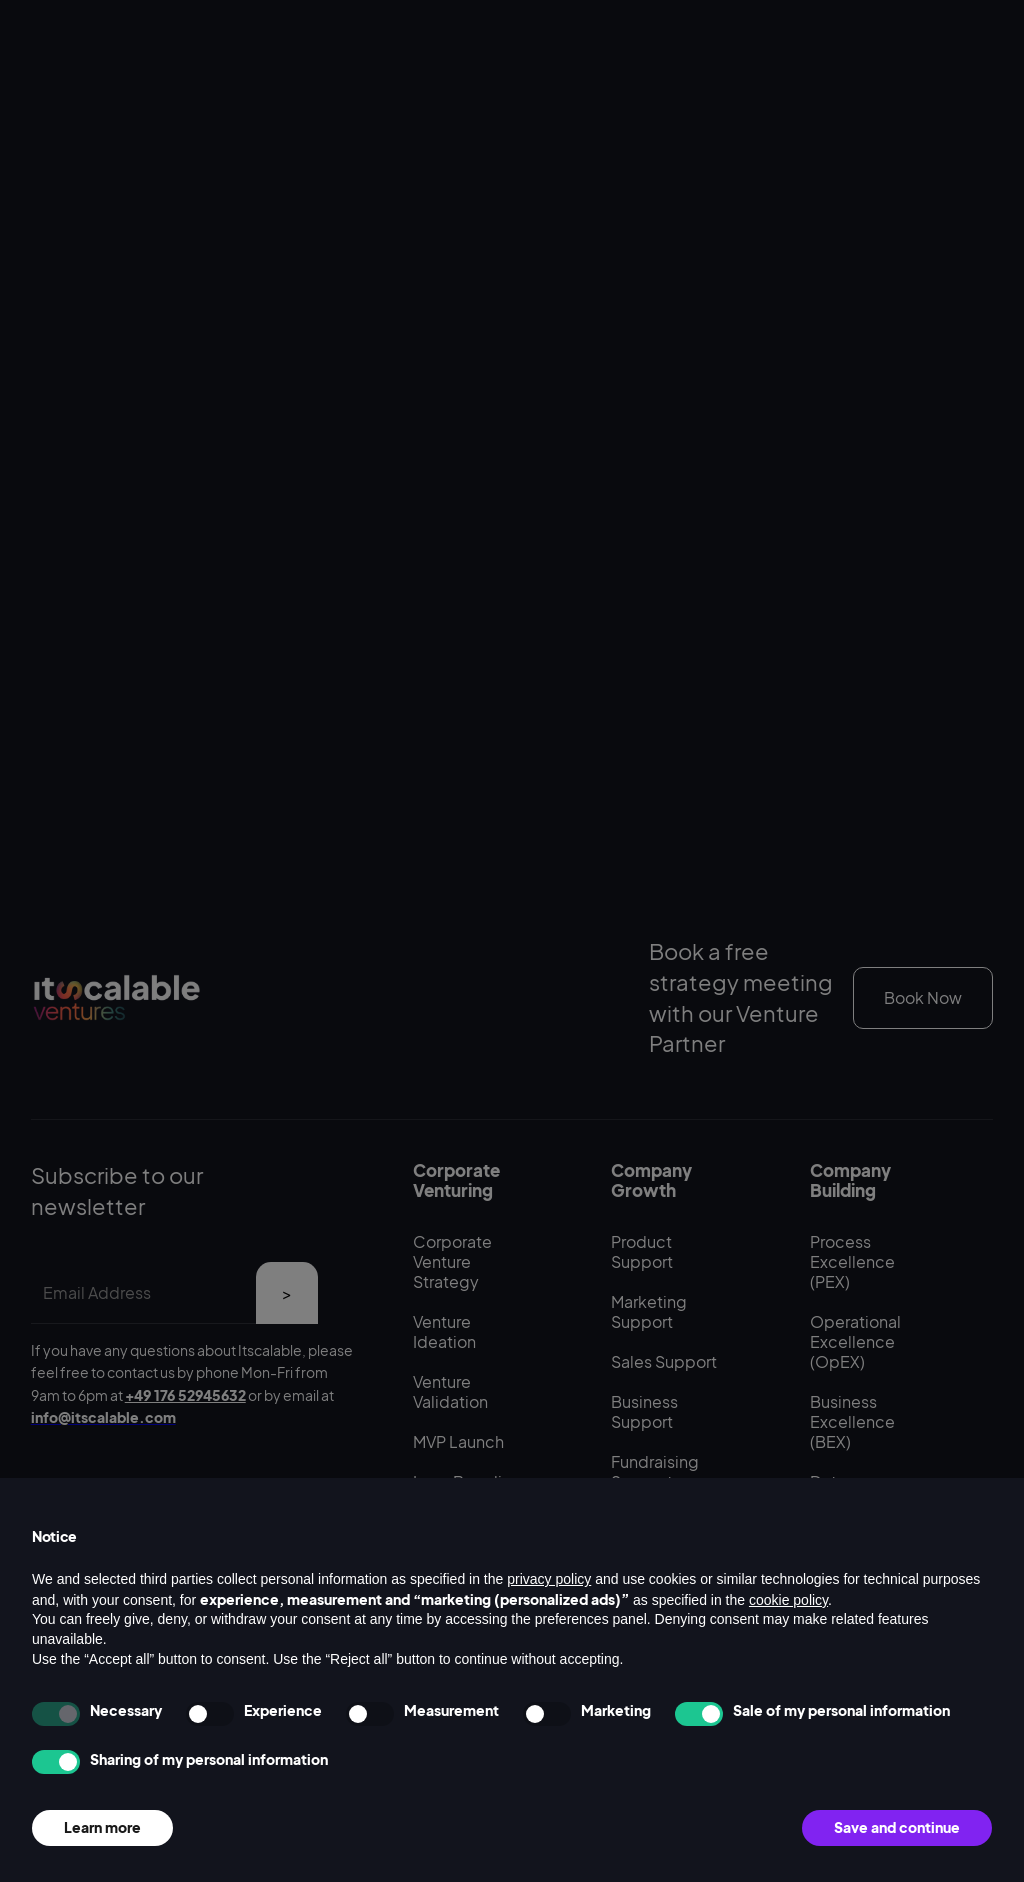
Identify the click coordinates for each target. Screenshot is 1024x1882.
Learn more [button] (102, 1827)
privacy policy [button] (549, 1579)
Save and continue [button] (897, 1827)
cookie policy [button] (788, 1600)
